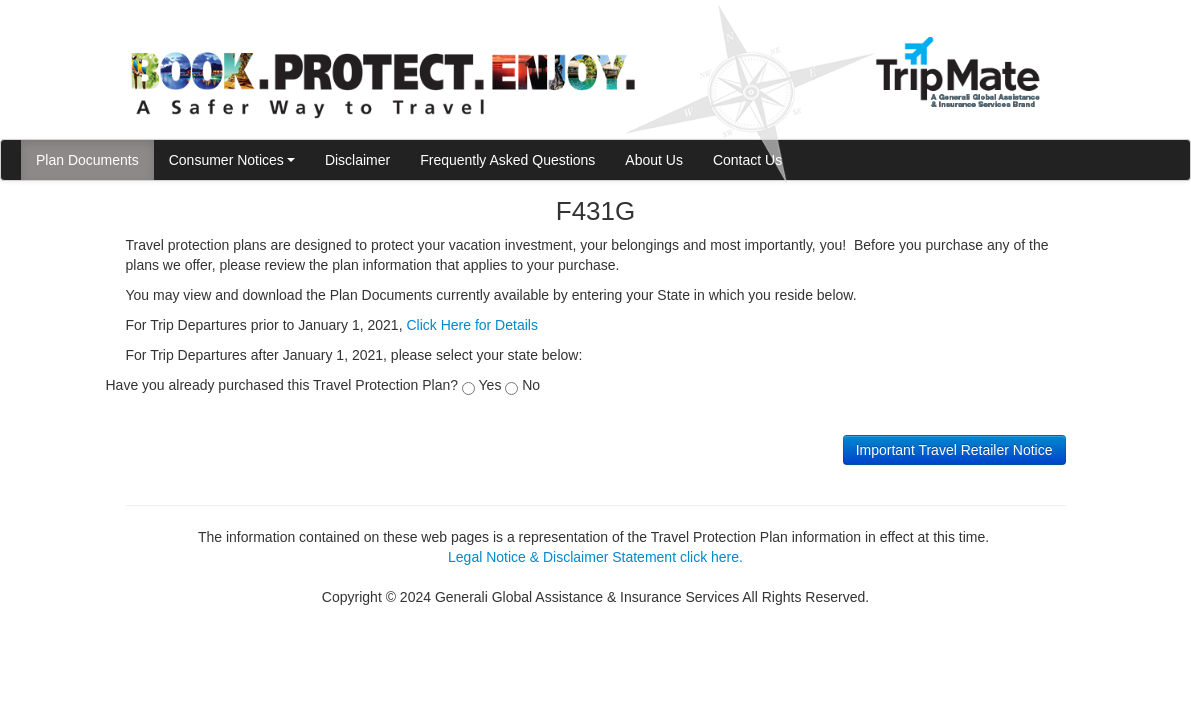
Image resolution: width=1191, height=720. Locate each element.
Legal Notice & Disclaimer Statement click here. (595, 557)
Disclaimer (357, 160)
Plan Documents (87, 160)
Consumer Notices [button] (232, 160)
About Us (654, 160)
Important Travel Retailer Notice (954, 450)
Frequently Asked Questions (507, 160)
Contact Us (747, 160)
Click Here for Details (471, 325)
